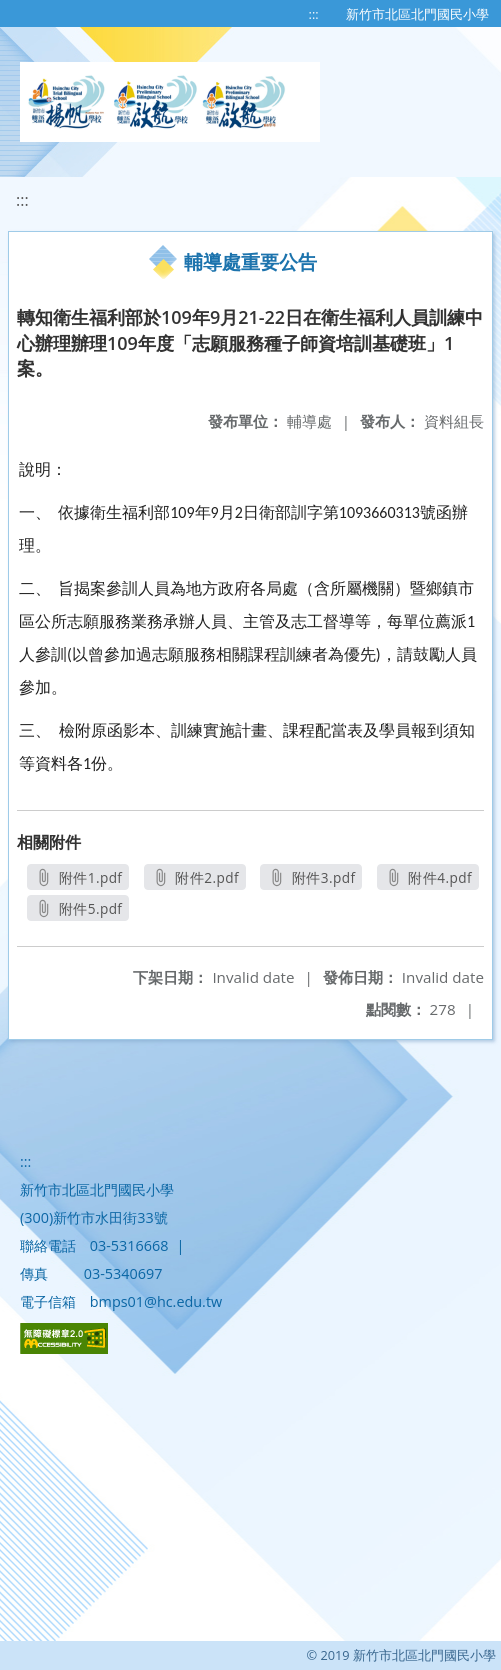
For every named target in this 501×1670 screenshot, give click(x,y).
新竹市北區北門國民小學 (417, 14)
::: (314, 14)
